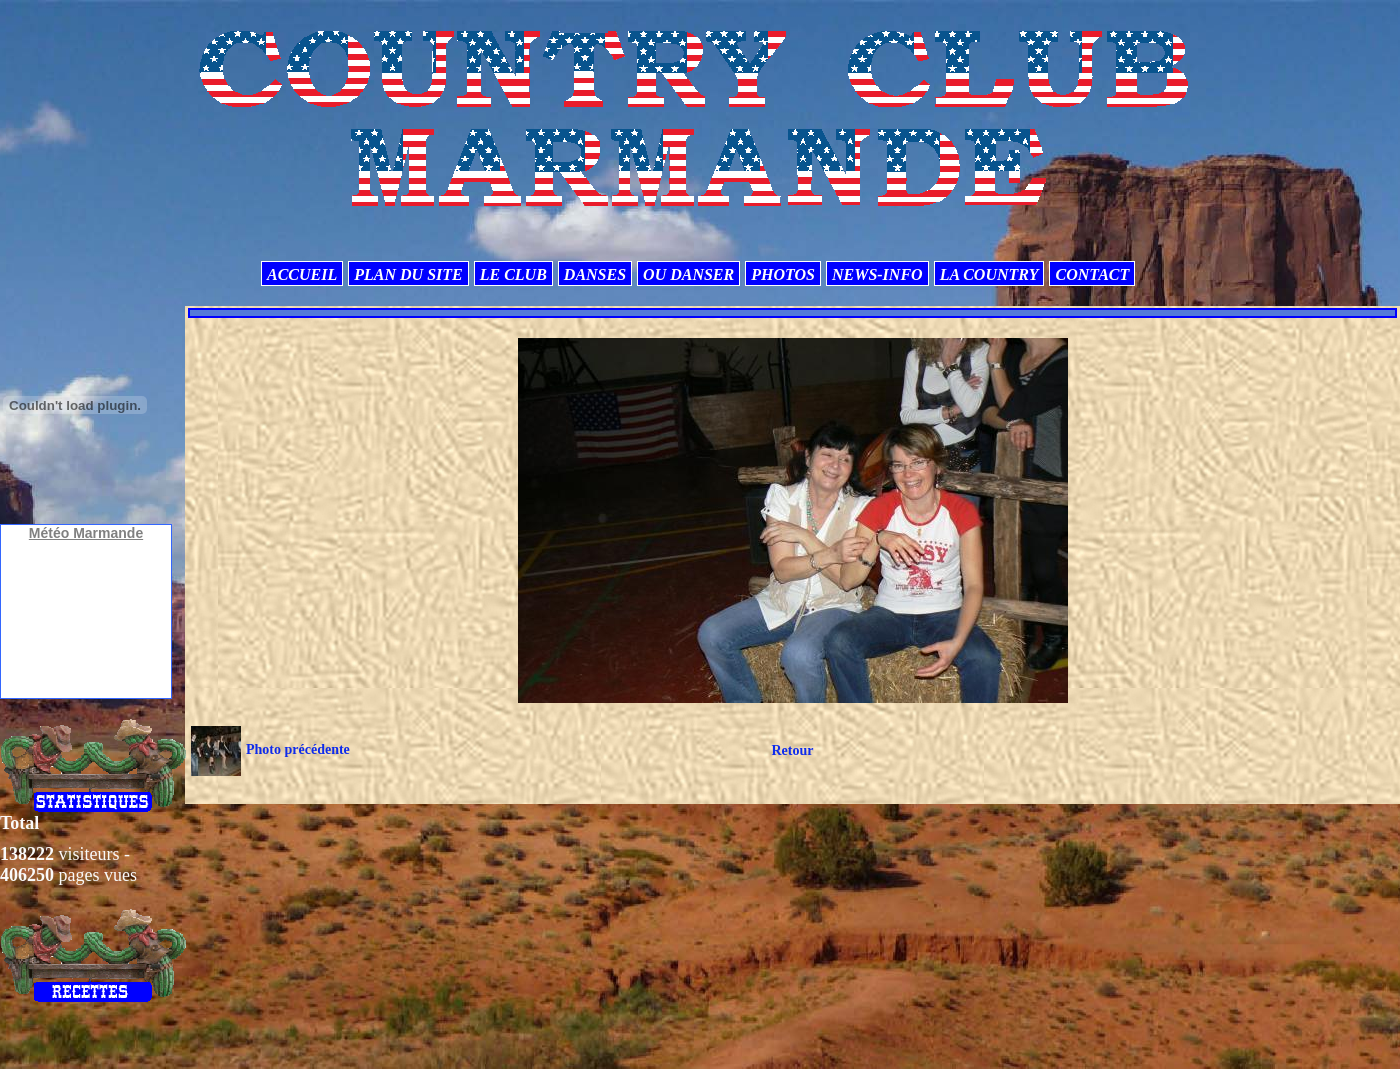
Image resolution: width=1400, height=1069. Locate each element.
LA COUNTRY (989, 274)
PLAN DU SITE (408, 274)
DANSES (595, 274)
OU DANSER (688, 274)
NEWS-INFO (877, 274)
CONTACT (1092, 274)
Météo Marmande (86, 533)
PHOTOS (783, 274)
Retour (792, 750)
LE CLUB (513, 274)
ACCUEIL (302, 274)
